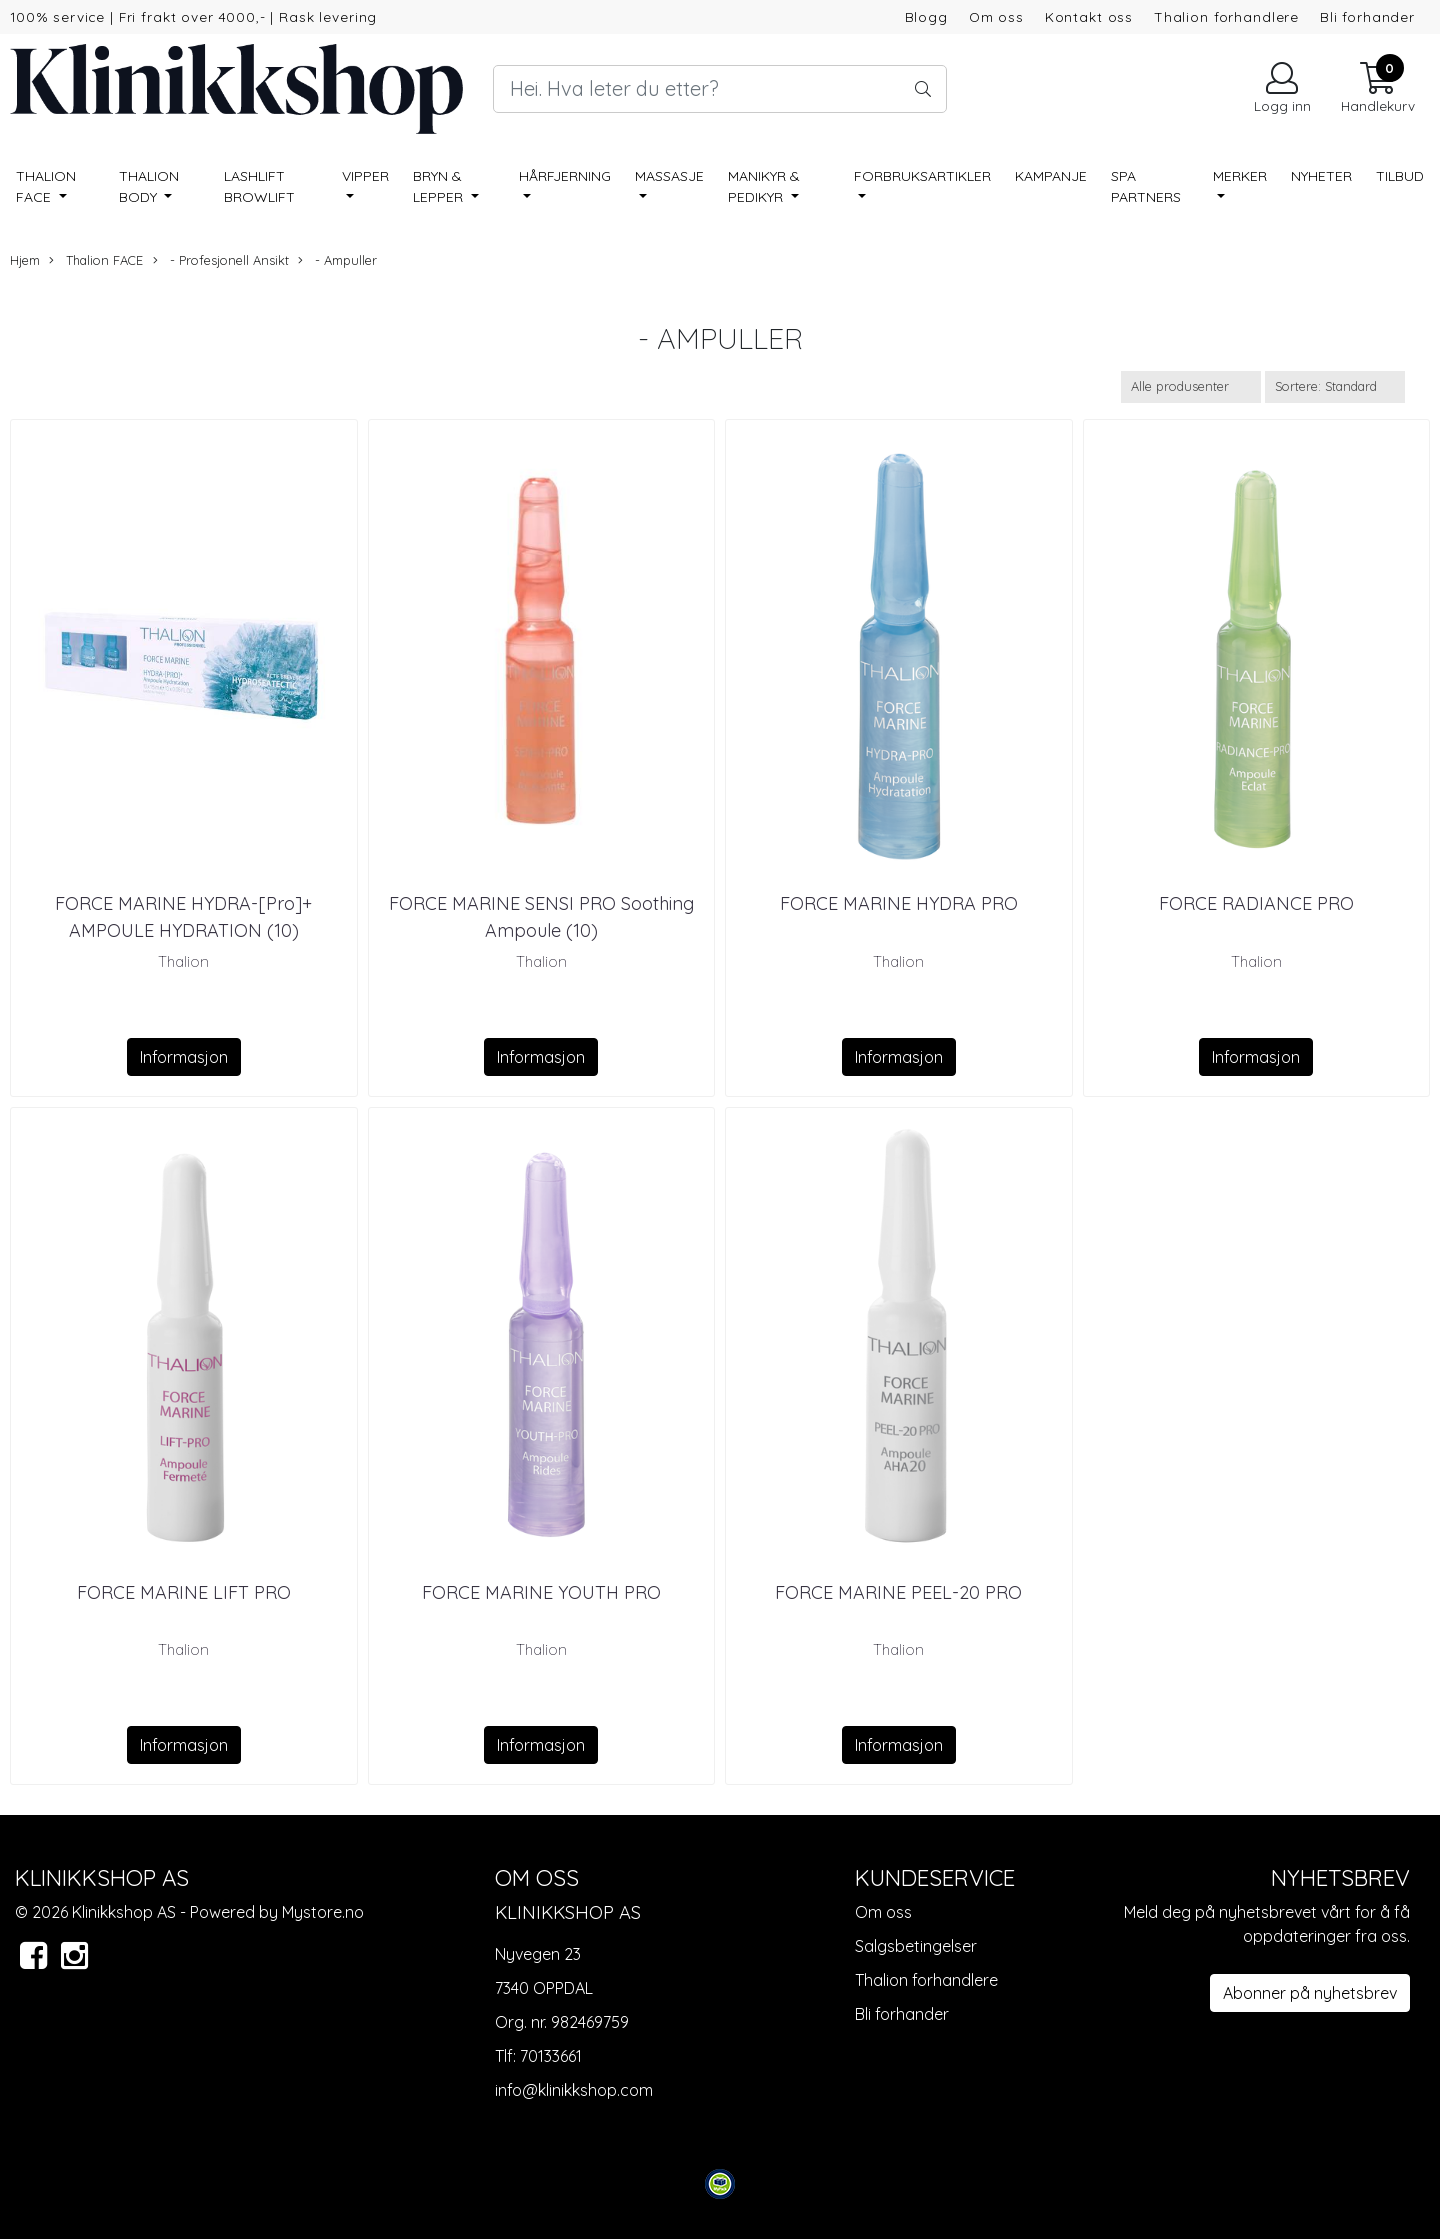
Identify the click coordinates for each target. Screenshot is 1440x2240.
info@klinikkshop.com (574, 2090)
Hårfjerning (565, 176)
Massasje (669, 176)
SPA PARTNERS (1146, 186)
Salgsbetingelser (916, 1946)
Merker (1240, 176)
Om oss (996, 16)
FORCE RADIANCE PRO (1256, 903)
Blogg (926, 16)
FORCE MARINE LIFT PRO (184, 1592)
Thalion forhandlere (1226, 16)
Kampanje (1051, 176)
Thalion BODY (149, 186)
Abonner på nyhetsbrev (1310, 1993)
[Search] (719, 89)
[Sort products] (1335, 386)
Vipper (365, 176)
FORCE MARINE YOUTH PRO (541, 1592)
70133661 (551, 2056)
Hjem (25, 260)
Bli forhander (1367, 16)
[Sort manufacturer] (1191, 386)
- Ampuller (337, 260)
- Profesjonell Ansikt (221, 260)
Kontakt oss (1089, 16)
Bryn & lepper (440, 186)
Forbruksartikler (922, 176)
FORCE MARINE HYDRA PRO (899, 903)
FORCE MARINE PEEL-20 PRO (898, 1592)
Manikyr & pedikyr (764, 186)
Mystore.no (323, 1912)
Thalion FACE (46, 186)
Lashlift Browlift (259, 186)
